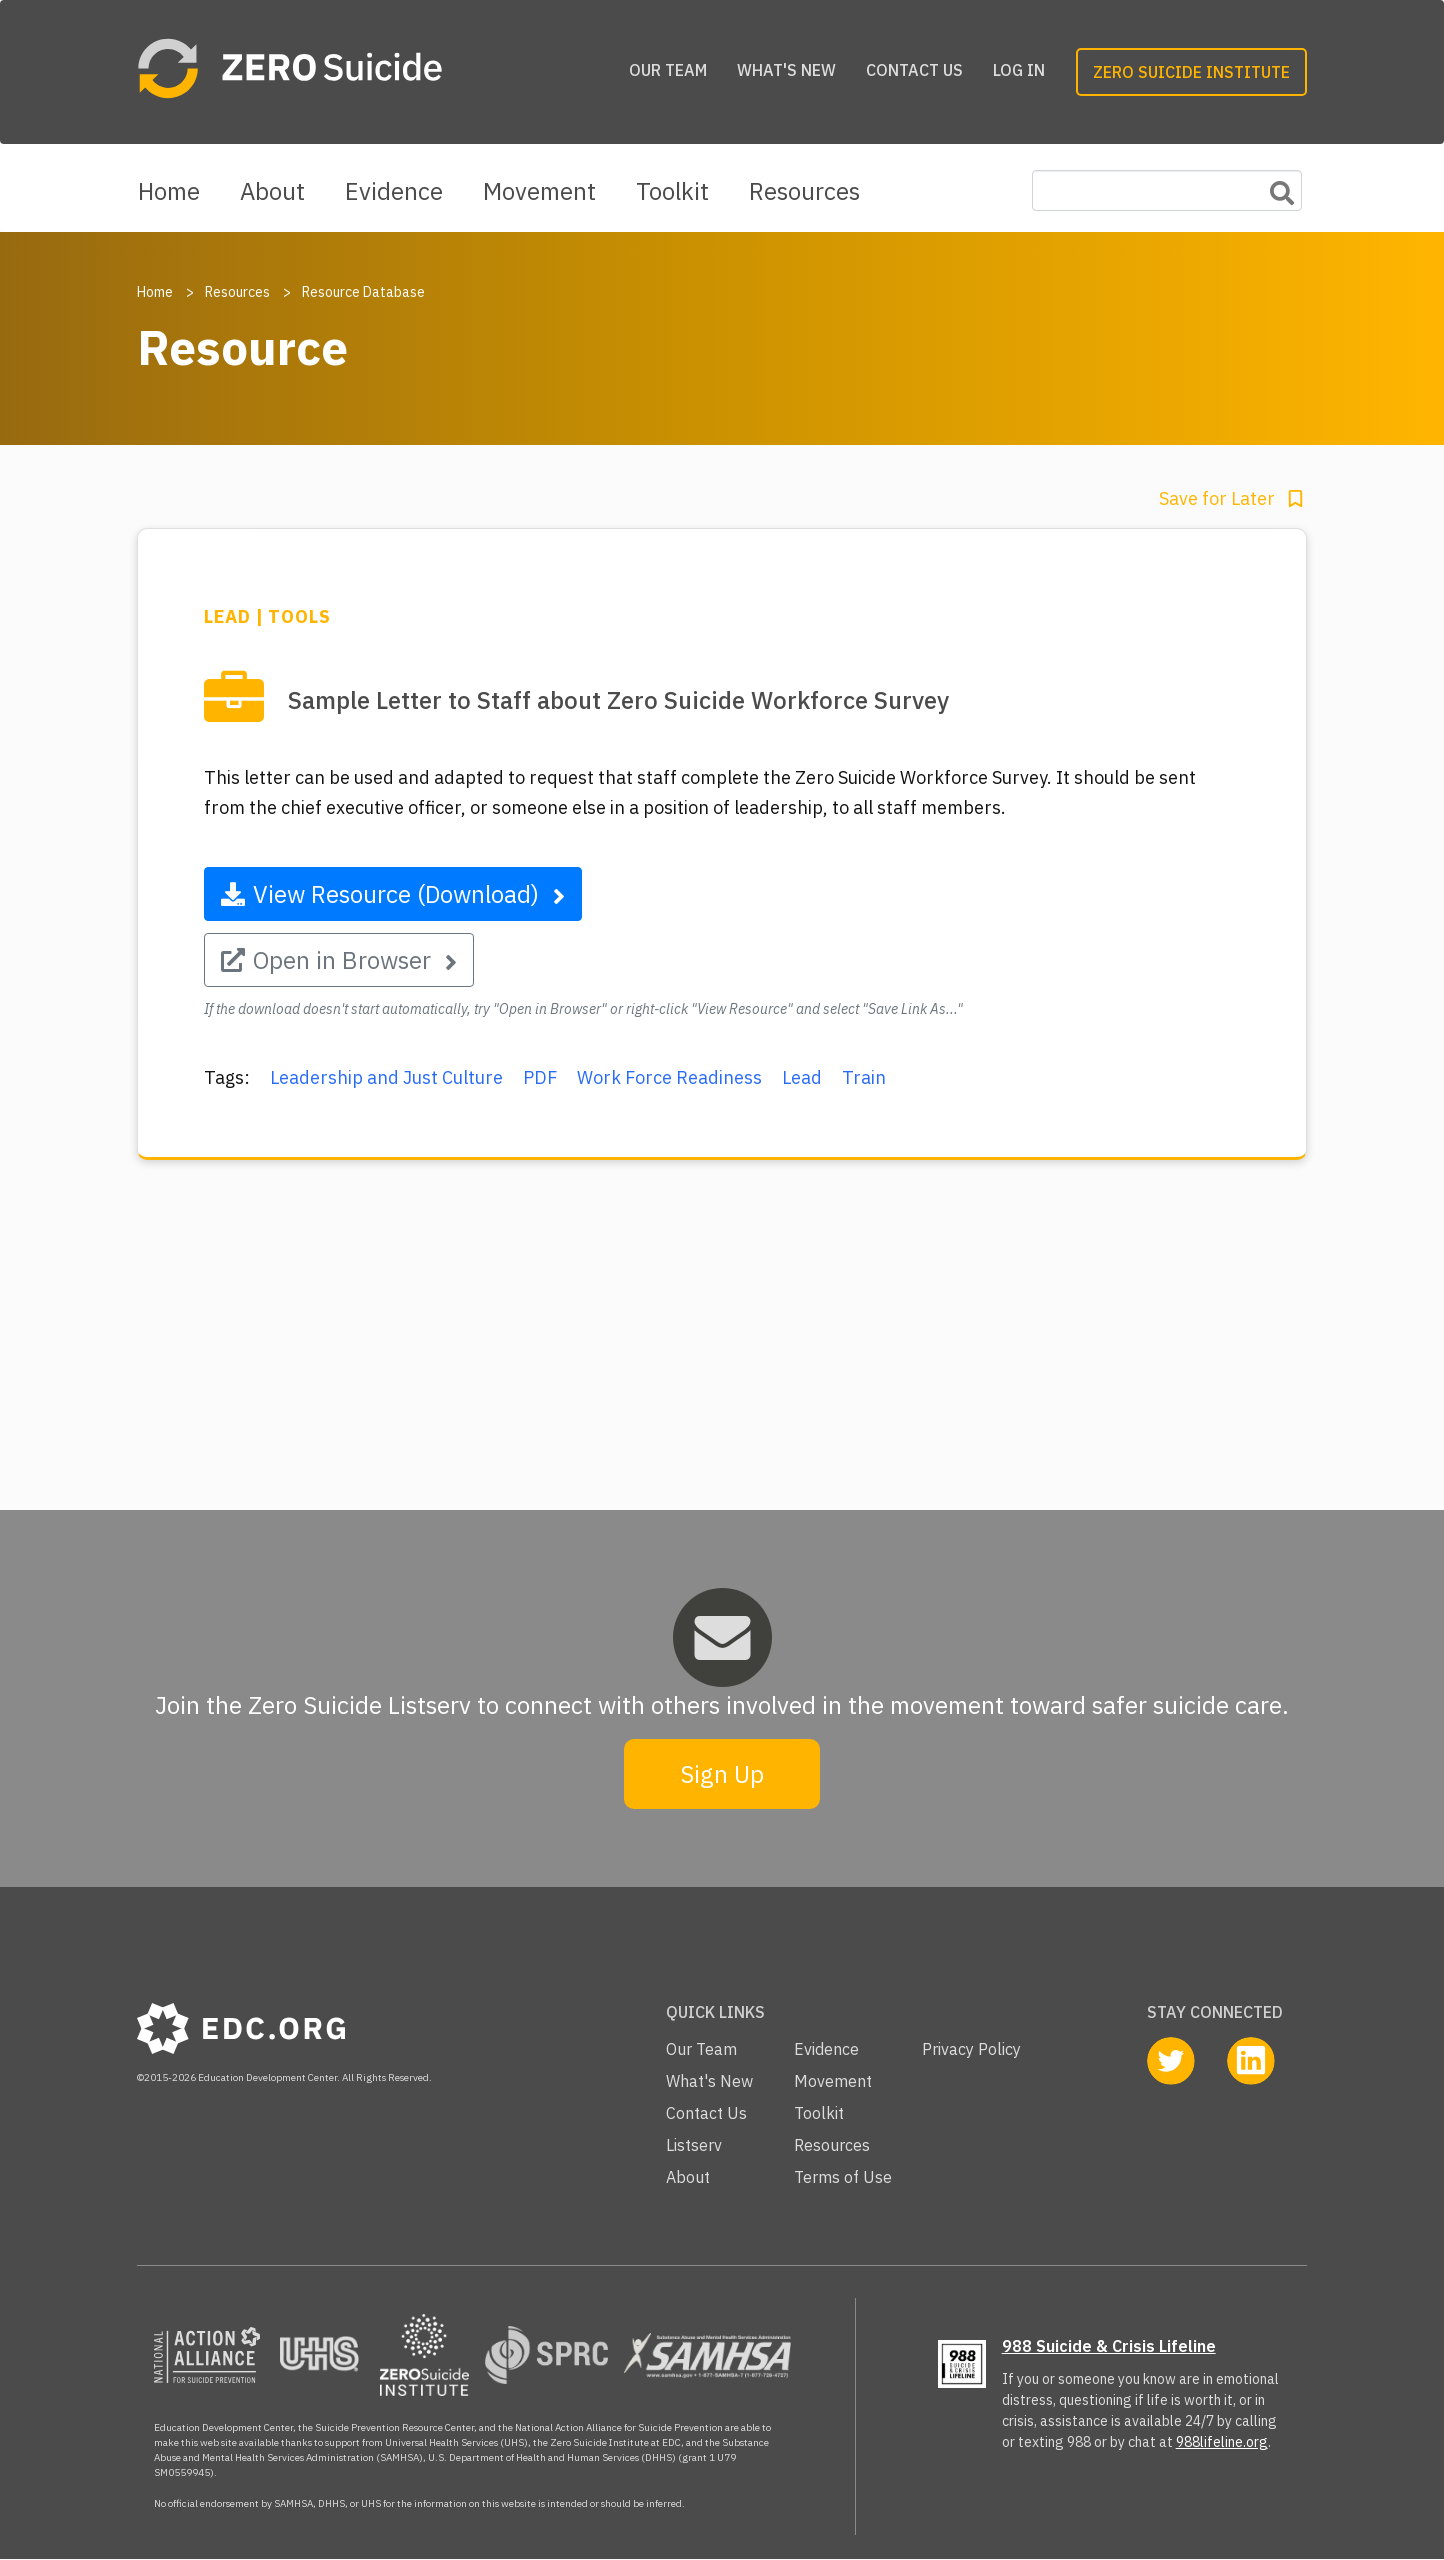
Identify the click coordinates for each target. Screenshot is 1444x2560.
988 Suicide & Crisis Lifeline (1109, 2346)
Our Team (668, 70)
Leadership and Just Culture (386, 1077)
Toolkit (672, 191)
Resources (804, 191)
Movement (539, 191)
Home (169, 191)
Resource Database (363, 292)
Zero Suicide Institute (1191, 72)
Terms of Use (843, 2177)
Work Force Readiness (669, 1077)
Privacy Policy (971, 2049)
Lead (802, 1077)
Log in (1019, 70)
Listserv (694, 2145)
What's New (786, 70)
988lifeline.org (1222, 2442)
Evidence (394, 191)
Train (864, 1077)
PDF (540, 1077)
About (272, 191)
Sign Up (722, 1774)
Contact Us (914, 70)
